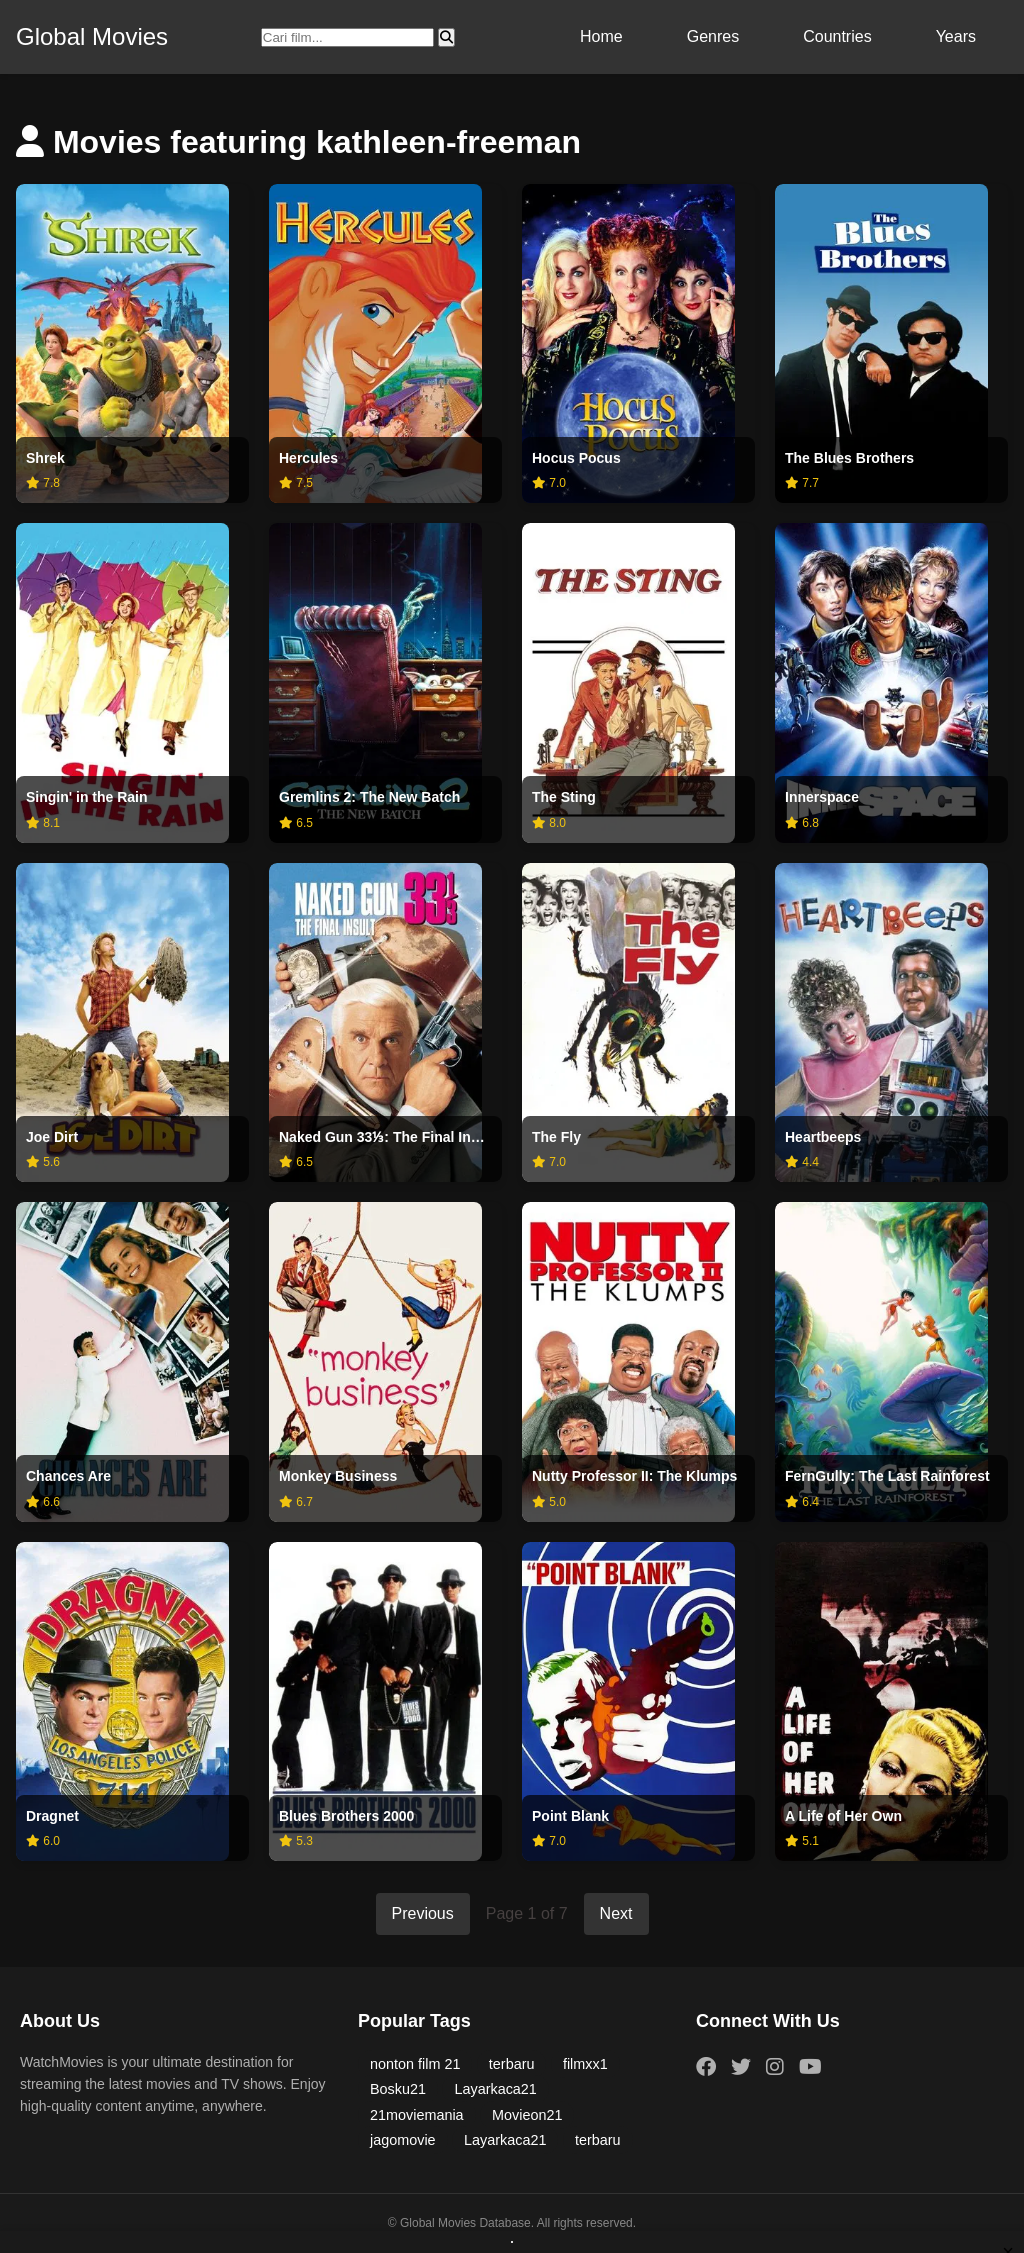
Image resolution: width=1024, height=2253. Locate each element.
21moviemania (417, 2115)
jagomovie (403, 2140)
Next (616, 1913)
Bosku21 (398, 2089)
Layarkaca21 (495, 2089)
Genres (713, 36)
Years (956, 36)
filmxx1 (585, 2064)
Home (601, 36)
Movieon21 (527, 2115)
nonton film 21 (415, 2064)
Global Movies (92, 36)
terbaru (512, 2064)
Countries (837, 36)
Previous (423, 1913)
